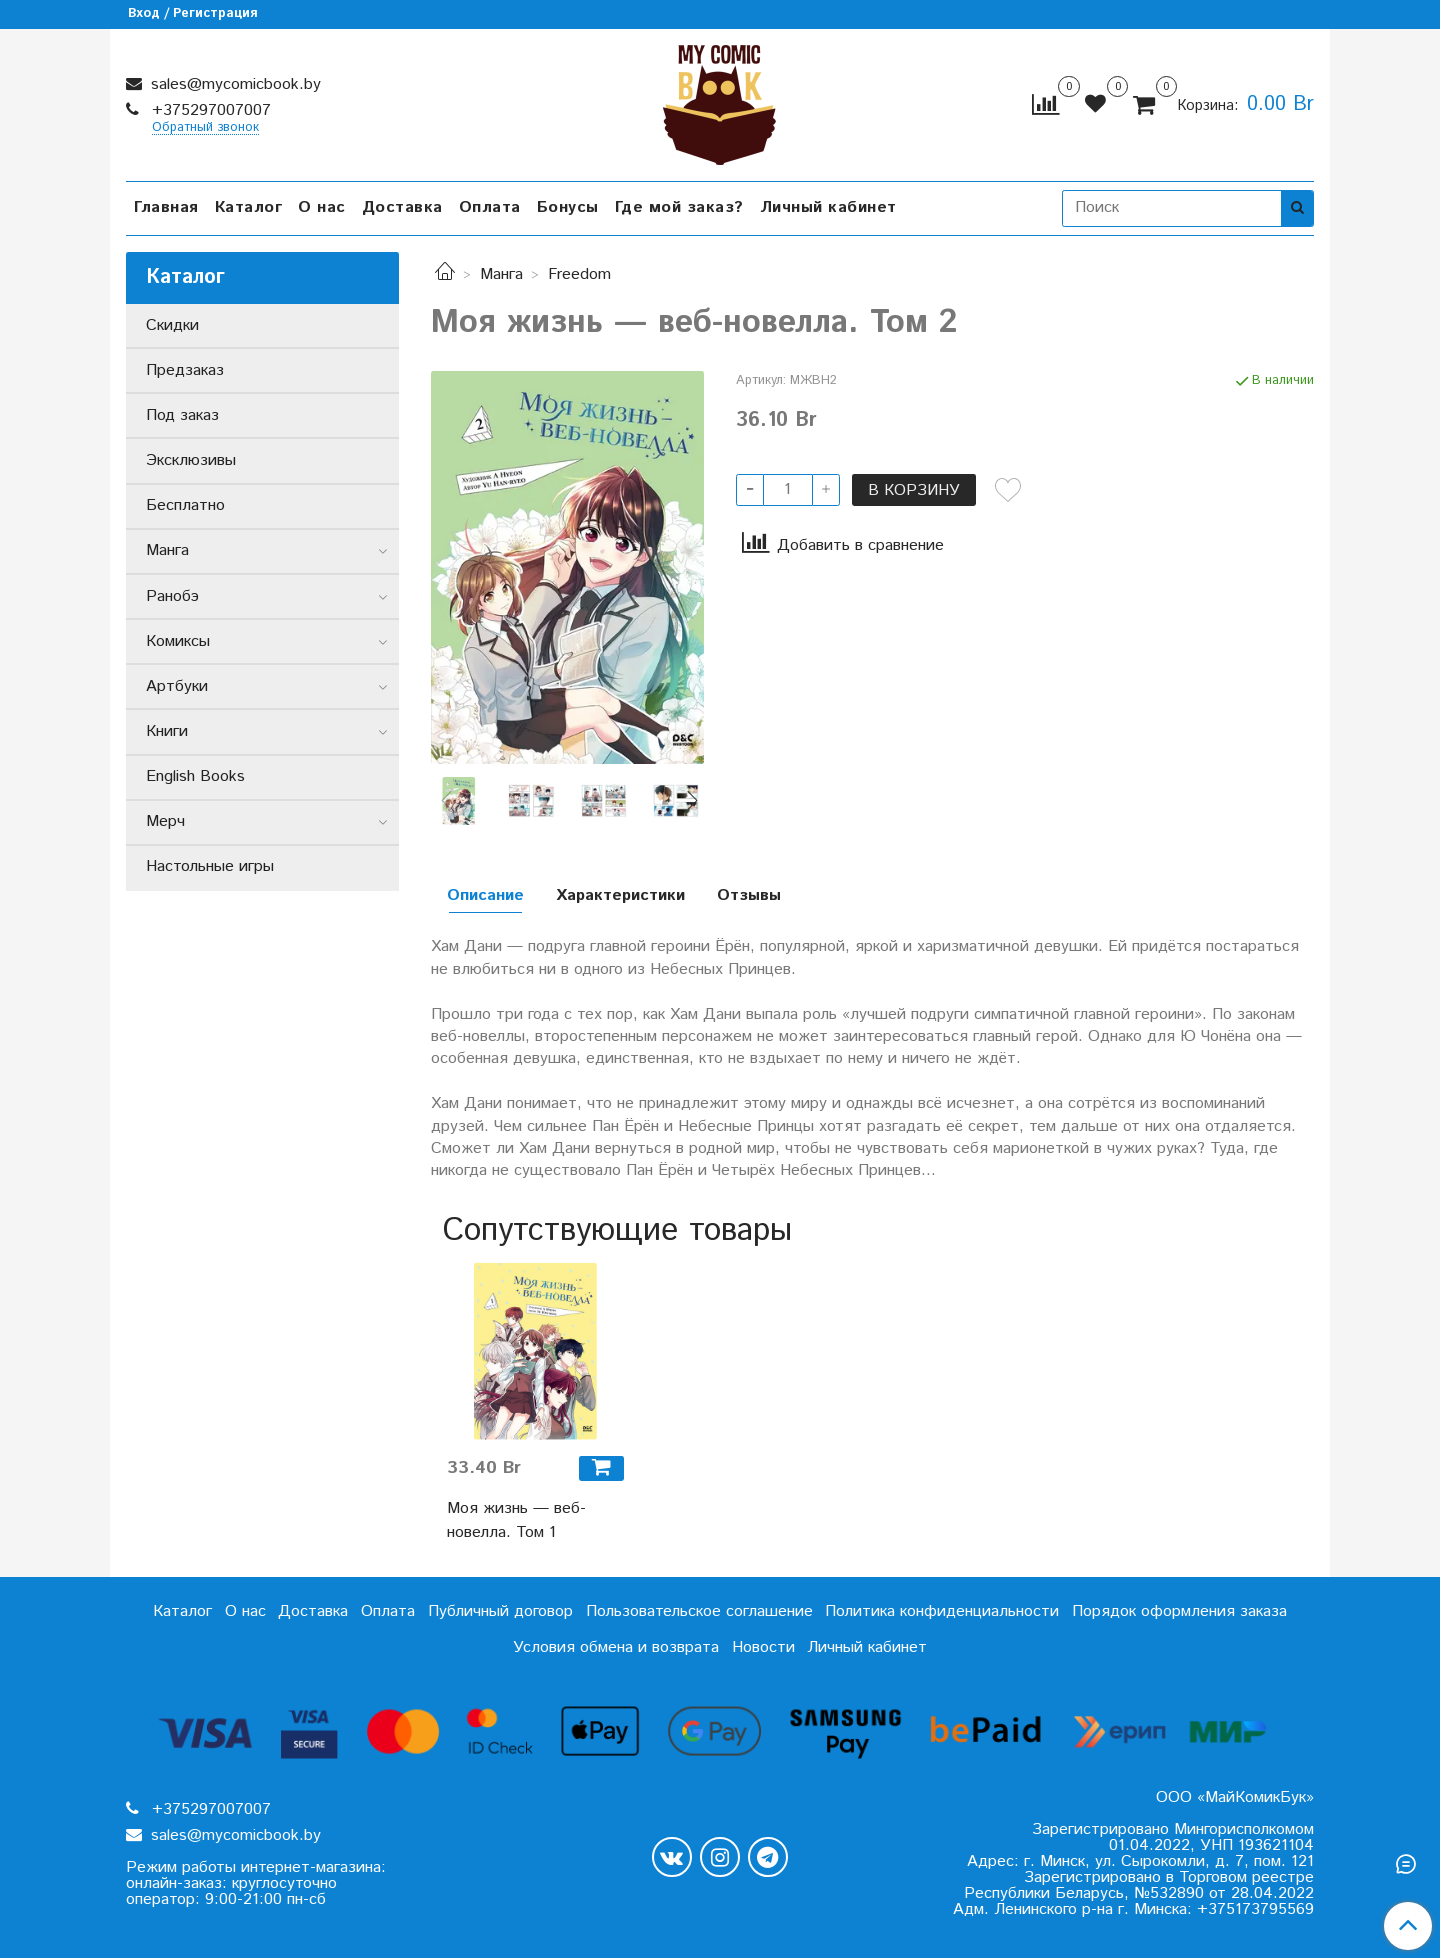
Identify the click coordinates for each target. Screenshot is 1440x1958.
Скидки (172, 325)
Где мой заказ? (679, 207)
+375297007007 (209, 110)
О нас (322, 207)
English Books (195, 776)
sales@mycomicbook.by (233, 84)
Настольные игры (210, 866)
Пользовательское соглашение (699, 1611)
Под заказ (182, 415)
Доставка (402, 207)
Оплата (490, 207)
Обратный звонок (205, 128)
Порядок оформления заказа (1179, 1611)
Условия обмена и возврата (616, 1647)
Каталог (249, 207)
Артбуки (177, 686)
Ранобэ (172, 596)
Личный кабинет (828, 207)
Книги (167, 731)
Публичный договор (500, 1611)
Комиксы (178, 641)
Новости (763, 1647)
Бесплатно (185, 505)
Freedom (579, 274)
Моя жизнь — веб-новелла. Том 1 (516, 1520)
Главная (166, 207)
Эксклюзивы (191, 460)
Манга (501, 274)
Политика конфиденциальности (942, 1611)
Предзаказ (185, 370)
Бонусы (568, 207)
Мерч (165, 821)
